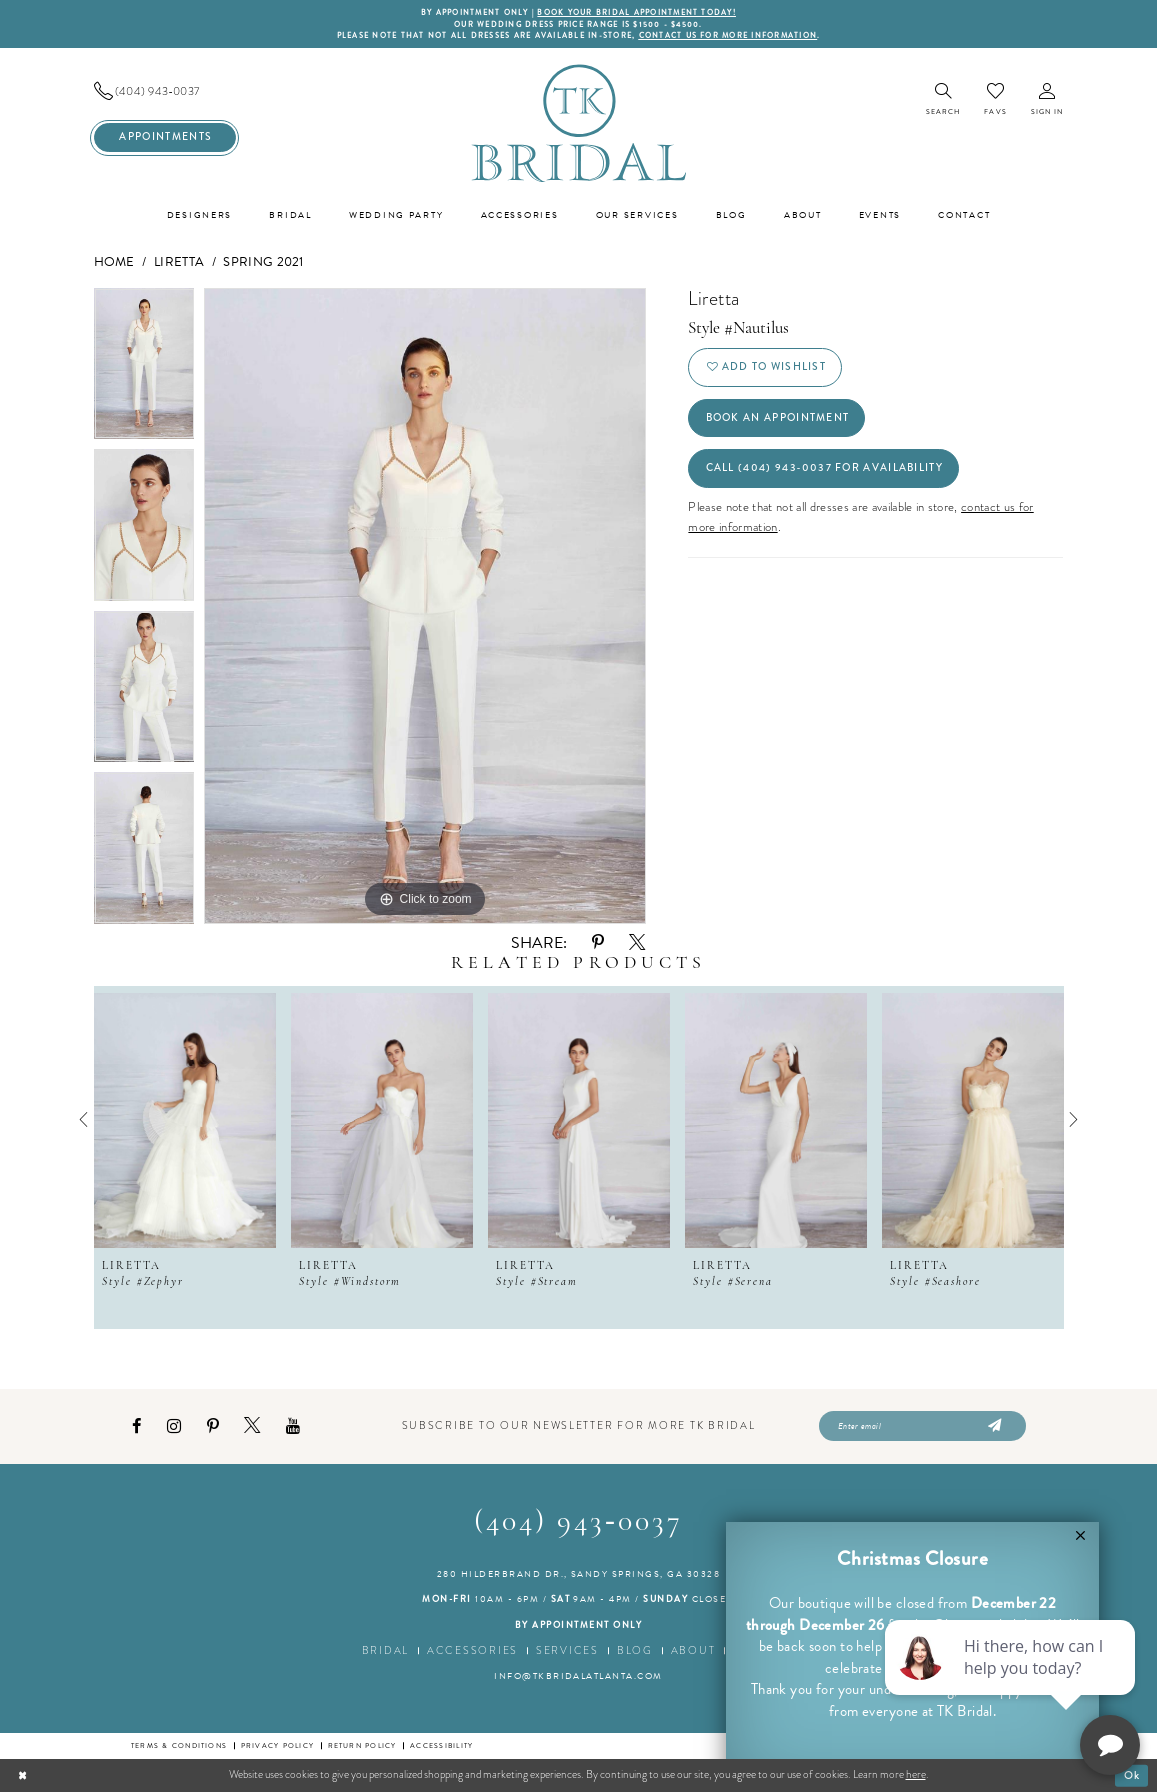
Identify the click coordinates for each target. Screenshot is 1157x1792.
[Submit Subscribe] (993, 1427)
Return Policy (362, 1745)
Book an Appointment (778, 417)
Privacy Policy (277, 1745)
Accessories (472, 1650)
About (693, 1650)
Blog (635, 1650)
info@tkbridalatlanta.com (578, 1676)
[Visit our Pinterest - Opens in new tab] (213, 1426)
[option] (144, 369)
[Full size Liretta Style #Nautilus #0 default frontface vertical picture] (425, 606)
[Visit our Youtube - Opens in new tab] (293, 1426)
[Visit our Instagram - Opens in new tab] (174, 1426)
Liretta (179, 262)
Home (114, 262)
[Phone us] (165, 91)
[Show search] (943, 100)
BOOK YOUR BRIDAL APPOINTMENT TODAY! (636, 12)
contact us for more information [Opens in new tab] (728, 35)
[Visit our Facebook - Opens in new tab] (136, 1426)
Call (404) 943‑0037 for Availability (824, 467)
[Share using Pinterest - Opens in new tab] (598, 942)
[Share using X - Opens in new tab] (637, 943)
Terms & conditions (179, 1745)
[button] (1047, 100)
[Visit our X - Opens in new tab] (252, 1426)
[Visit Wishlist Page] (995, 99)
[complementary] (1012, 1682)
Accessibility (441, 1745)
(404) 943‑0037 (578, 1522)
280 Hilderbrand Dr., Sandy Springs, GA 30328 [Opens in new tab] (579, 1574)
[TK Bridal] (579, 122)
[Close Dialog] (22, 1775)
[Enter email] (922, 1427)
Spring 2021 (263, 262)
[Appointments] (165, 137)
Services (567, 1650)
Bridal (385, 1650)
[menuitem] (165, 91)
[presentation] (185, 1120)
